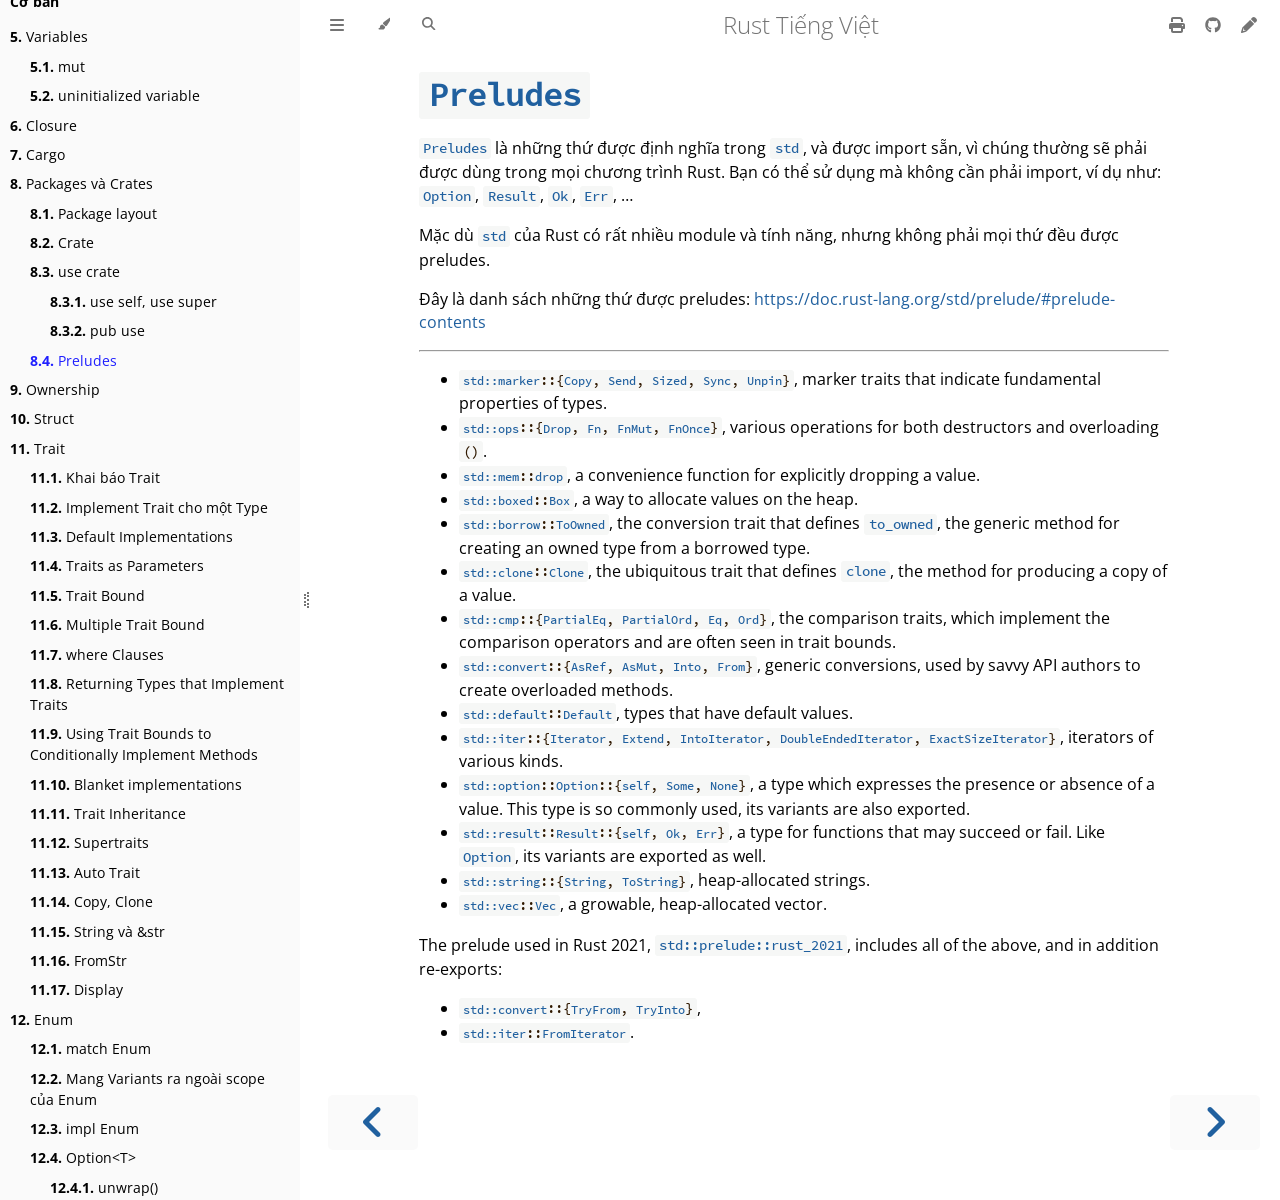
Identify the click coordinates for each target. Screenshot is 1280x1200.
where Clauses (97, 654)
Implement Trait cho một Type (149, 507)
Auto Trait (85, 872)
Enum (41, 1019)
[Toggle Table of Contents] (337, 25)
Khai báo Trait (95, 477)
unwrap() (104, 1187)
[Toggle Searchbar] (428, 25)
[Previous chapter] (373, 1122)
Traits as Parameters (117, 565)
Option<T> (83, 1157)
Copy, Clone (91, 901)
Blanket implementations (136, 784)
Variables (49, 36)
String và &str (97, 931)
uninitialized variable (115, 95)
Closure (43, 125)
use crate (75, 271)
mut (57, 66)
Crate (62, 242)
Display (76, 989)
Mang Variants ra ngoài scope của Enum (147, 1089)
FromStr (78, 960)
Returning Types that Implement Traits (157, 694)
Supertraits (89, 842)
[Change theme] (383, 25)
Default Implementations (131, 536)
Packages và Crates (81, 183)
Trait (37, 448)
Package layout (93, 213)
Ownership (55, 389)
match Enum (90, 1048)
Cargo (37, 154)
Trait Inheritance (108, 813)
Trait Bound (87, 595)
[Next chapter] (1215, 1122)
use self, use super (133, 301)
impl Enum (84, 1128)
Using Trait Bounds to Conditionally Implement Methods (144, 744)
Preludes (73, 360)
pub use (97, 330)
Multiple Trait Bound (117, 624)
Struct (42, 418)
